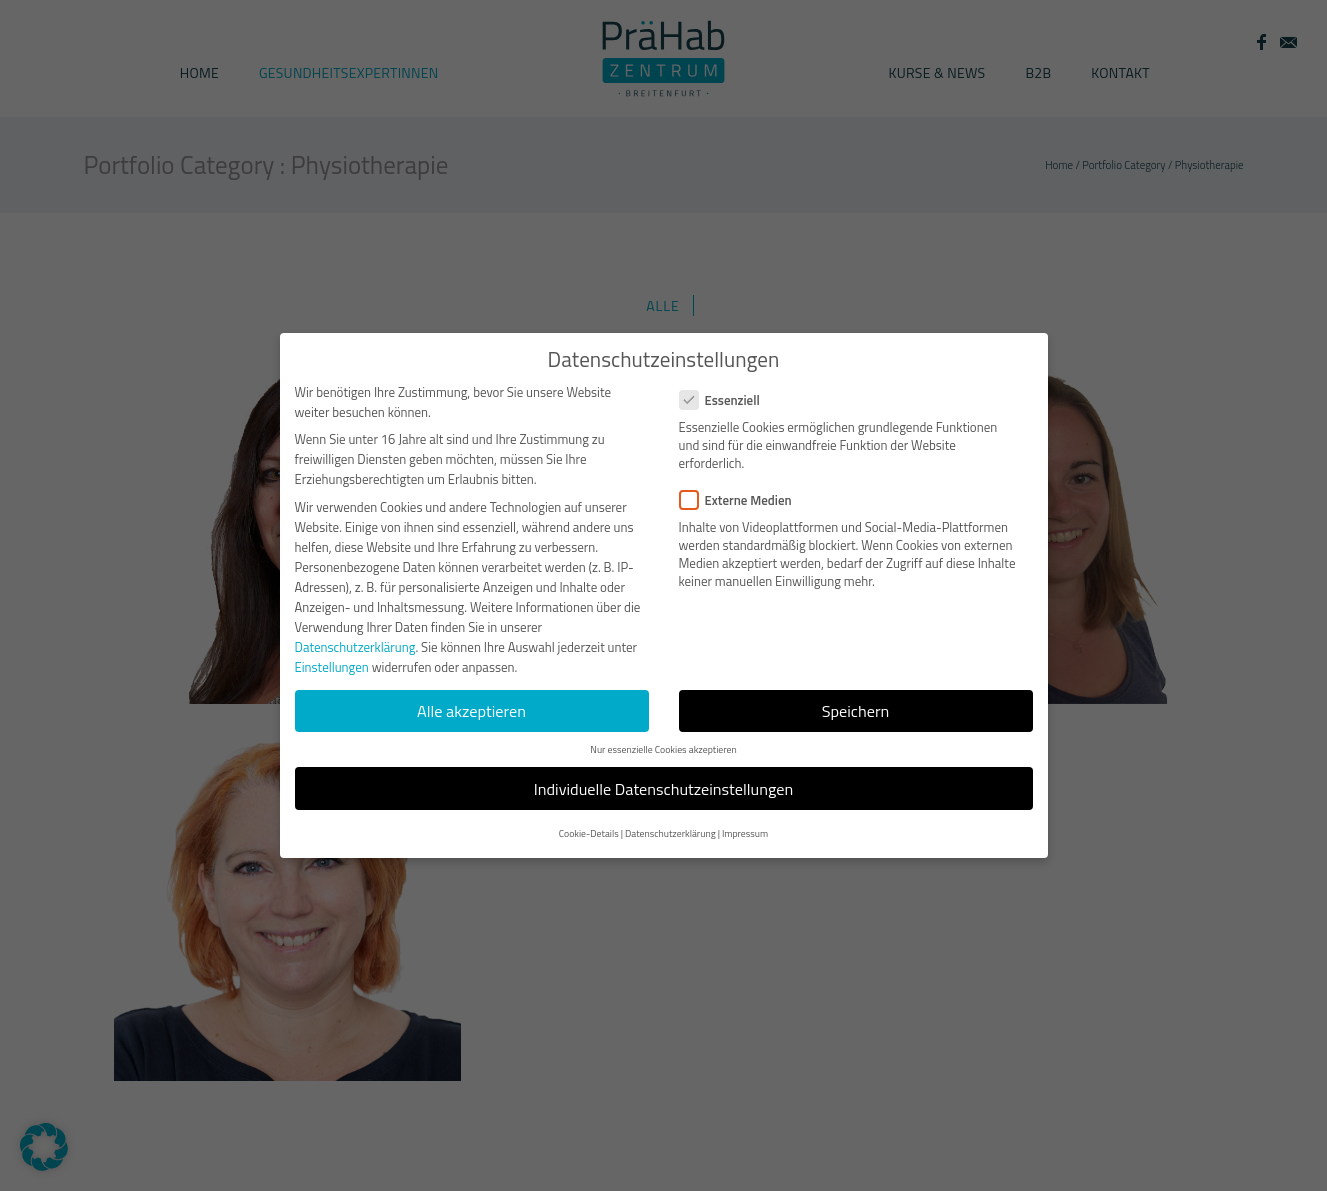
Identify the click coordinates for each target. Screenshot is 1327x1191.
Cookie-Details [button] (589, 833)
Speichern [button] (856, 711)
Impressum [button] (745, 833)
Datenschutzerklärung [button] (670, 833)
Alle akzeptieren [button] (471, 711)
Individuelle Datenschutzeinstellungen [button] (663, 789)
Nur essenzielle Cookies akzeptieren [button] (663, 749)
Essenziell (728, 400)
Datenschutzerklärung (355, 647)
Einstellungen (332, 667)
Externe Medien (744, 500)
